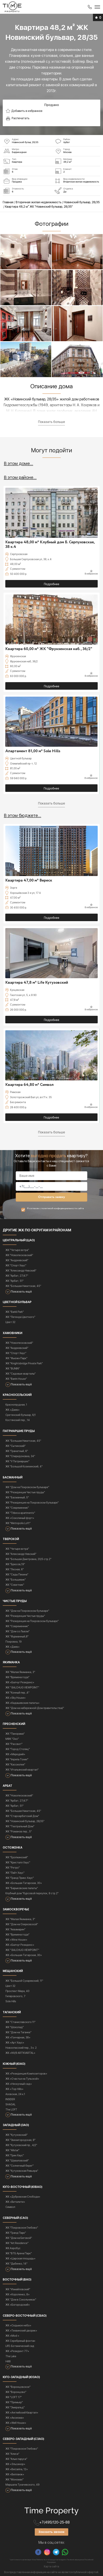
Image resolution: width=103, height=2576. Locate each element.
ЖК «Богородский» (17, 2304)
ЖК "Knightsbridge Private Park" (24, 1363)
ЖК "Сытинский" (15, 1445)
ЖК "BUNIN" (12, 1368)
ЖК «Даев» (12, 1409)
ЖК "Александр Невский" (20, 1270)
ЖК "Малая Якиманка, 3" (20, 1672)
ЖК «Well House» (15, 2422)
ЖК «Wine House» (16, 1939)
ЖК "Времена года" (17, 1677)
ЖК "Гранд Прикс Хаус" (19, 1877)
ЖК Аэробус (12, 2248)
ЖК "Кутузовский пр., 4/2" (21, 2145)
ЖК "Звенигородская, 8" (20, 2140)
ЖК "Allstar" (12, 2150)
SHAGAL (10, 2104)
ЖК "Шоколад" (14, 2027)
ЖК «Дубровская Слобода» (22, 2196)
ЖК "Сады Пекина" (16, 1574)
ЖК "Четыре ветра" (17, 1250)
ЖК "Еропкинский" (16, 1857)
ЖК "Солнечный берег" (19, 2165)
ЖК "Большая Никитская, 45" (23, 1286)
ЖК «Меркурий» (15, 1754)
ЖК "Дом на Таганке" (18, 2032)
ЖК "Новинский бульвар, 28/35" (24, 1821)
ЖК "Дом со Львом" (17, 1631)
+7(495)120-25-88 (54, 2522)
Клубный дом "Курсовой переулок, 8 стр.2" (32, 1893)
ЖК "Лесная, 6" (14, 1569)
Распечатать (17, 118)
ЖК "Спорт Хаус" (15, 1265)
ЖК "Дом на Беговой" (18, 2237)
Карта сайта (51, 2566)
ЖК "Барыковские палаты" (21, 1888)
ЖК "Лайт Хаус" (15, 1872)
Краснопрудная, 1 (16, 1404)
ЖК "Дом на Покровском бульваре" (27, 1487)
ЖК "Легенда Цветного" (20, 1317)
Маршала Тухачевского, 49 (22, 2484)
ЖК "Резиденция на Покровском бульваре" (32, 1502)
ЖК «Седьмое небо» (18, 2325)
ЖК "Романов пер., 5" (18, 1831)
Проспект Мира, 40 (17, 1991)
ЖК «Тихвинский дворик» (21, 2330)
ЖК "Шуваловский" (17, 2160)
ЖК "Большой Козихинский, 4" (24, 1466)
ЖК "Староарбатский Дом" (22, 1816)
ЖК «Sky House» (15, 1697)
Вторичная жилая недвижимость (81, 181)
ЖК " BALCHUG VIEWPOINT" (22, 1687)
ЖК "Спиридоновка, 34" (20, 1456)
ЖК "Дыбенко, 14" (16, 2263)
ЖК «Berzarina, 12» (16, 2469)
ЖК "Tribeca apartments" (20, 1512)
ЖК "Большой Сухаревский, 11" (24, 1980)
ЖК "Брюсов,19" (15, 1564)
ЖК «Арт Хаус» (14, 2042)
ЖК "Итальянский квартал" (22, 1769)
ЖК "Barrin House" (16, 1378)
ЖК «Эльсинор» (15, 2464)
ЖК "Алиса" (12, 2453)
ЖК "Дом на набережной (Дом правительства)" (34, 1708)
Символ (10, 2206)
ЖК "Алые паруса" (16, 2459)
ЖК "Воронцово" (15, 2392)
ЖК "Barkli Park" (14, 1311)
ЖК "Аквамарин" (15, 1929)
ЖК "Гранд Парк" (15, 2232)
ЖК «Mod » (12, 2335)
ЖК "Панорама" (15, 1733)
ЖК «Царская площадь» (20, 2258)
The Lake (10, 2356)
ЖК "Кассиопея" (15, 1764)
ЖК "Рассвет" (14, 1744)
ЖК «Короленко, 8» (17, 2294)
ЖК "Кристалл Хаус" (17, 1862)
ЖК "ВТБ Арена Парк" (18, 2253)
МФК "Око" (12, 1738)
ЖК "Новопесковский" (19, 1255)
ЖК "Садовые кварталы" (20, 1373)
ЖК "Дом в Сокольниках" (20, 2299)
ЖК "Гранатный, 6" (16, 1451)
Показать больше (51, 422)
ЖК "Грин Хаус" (14, 2155)
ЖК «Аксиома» (14, 2417)
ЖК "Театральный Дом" (19, 1826)
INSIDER (10, 2099)
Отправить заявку (51, 1197)
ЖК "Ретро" (12, 1867)
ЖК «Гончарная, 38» (17, 2037)
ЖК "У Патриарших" (17, 1461)
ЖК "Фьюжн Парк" (16, 1358)
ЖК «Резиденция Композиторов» (26, 2073)
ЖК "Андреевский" (16, 1260)
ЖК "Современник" (17, 1507)
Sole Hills (10, 2001)
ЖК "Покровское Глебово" (21, 2227)
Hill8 (8, 2361)
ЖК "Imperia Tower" (16, 1759)
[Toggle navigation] (97, 7)
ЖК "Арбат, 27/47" (16, 1275)
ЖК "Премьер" (14, 2402)
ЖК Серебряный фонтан (20, 2340)
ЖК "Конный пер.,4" (17, 1692)
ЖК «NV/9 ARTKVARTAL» (20, 2052)
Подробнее (51, 584)
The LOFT (11, 2109)
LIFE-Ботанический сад (19, 2346)
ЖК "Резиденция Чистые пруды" (25, 1492)
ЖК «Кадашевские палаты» (22, 1702)
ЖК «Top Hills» (14, 2089)
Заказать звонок (51, 2532)
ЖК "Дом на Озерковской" (21, 1924)
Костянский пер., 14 (17, 1420)
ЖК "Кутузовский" (16, 2134)
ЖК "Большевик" (15, 1579)
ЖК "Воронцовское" (18, 2386)
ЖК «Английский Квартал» (21, 2412)
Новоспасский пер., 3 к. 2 (21, 2047)
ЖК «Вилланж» (14, 2474)
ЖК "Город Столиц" (17, 1749)
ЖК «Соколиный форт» (19, 1518)
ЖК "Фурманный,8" (17, 1636)
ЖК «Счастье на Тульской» (22, 2078)
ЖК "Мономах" (14, 2479)
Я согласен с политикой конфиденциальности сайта (55, 1208)
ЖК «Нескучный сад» (18, 2083)
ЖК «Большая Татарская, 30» (23, 1883)
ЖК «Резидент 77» (17, 2351)
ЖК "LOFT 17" (13, 2397)
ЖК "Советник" (14, 1584)
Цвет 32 (10, 1322)
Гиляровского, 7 (15, 1996)
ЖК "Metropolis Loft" (18, 1523)
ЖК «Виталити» (15, 2201)
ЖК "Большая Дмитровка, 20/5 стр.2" (28, 1559)
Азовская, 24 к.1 (15, 2094)
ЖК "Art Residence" (17, 2243)
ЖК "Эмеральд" (15, 2407)
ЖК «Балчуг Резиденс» (19, 1682)
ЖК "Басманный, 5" (17, 1497)
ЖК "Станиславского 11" (20, 2022)
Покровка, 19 (13, 1641)
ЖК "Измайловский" (17, 2289)
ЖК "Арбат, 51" (14, 1280)
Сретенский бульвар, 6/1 (20, 1414)
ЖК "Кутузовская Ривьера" (21, 2170)
